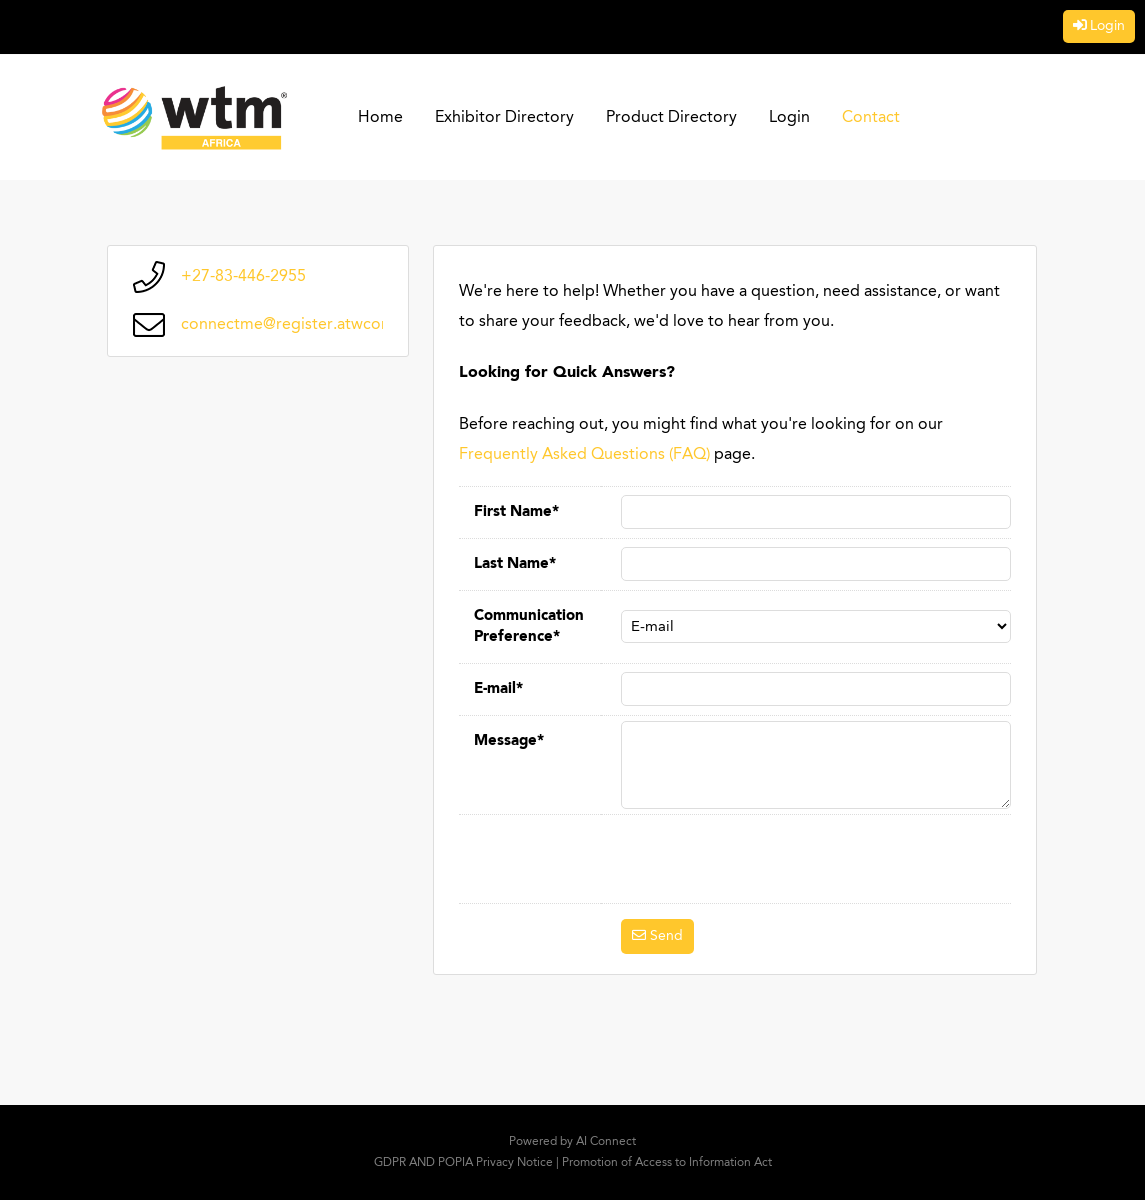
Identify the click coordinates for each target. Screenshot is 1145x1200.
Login (1107, 26)
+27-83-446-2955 (243, 277)
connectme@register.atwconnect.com (319, 325)
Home (380, 118)
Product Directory (671, 118)
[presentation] (773, 859)
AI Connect (606, 1142)
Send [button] (666, 936)
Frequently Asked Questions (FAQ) (584, 455)
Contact (871, 118)
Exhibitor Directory (504, 118)
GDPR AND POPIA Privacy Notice (463, 1163)
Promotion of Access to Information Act (667, 1163)
